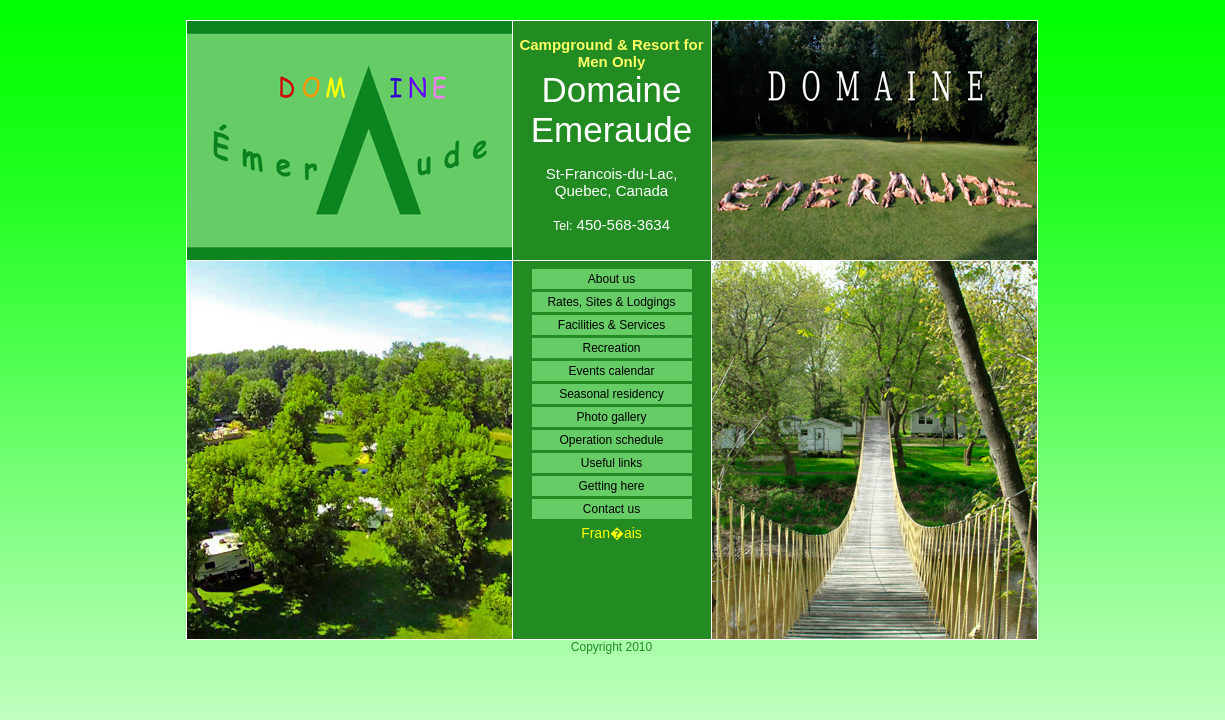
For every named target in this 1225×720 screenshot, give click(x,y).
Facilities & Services (611, 325)
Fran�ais (611, 533)
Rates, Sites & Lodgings (611, 302)
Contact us (611, 509)
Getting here (611, 486)
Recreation (611, 348)
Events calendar (611, 371)
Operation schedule (611, 440)
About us (611, 279)
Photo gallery (611, 417)
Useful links (611, 463)
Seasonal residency (611, 394)
